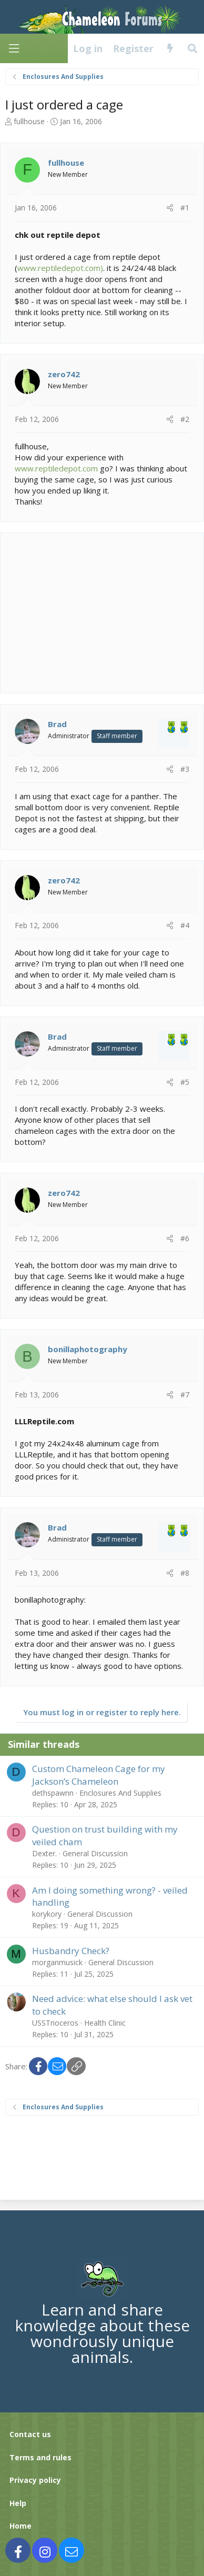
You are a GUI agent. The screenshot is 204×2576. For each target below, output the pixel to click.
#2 (184, 419)
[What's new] (170, 48)
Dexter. (44, 1853)
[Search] (192, 48)
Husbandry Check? (70, 1951)
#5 (184, 1082)
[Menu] (13, 48)
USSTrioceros (55, 2023)
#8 (184, 1573)
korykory (47, 1914)
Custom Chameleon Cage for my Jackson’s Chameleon (98, 1775)
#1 (184, 208)
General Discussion (95, 1853)
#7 (184, 1395)
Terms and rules (40, 2457)
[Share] (170, 208)
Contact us (30, 2434)
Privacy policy (35, 2480)
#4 (184, 925)
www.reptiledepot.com (56, 468)
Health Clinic (105, 2023)
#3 (184, 769)
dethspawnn (53, 1793)
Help (17, 2503)
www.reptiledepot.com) (60, 268)
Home (20, 2526)
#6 (184, 1238)
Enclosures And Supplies (120, 1793)
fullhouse (29, 121)
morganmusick (57, 1962)
